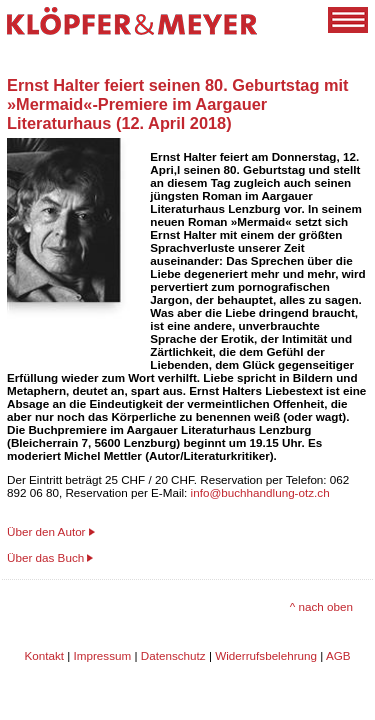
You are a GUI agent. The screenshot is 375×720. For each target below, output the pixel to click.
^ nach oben (321, 606)
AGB (338, 655)
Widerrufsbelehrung (266, 655)
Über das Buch (45, 557)
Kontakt (44, 655)
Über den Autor (46, 531)
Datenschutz (173, 655)
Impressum (103, 655)
